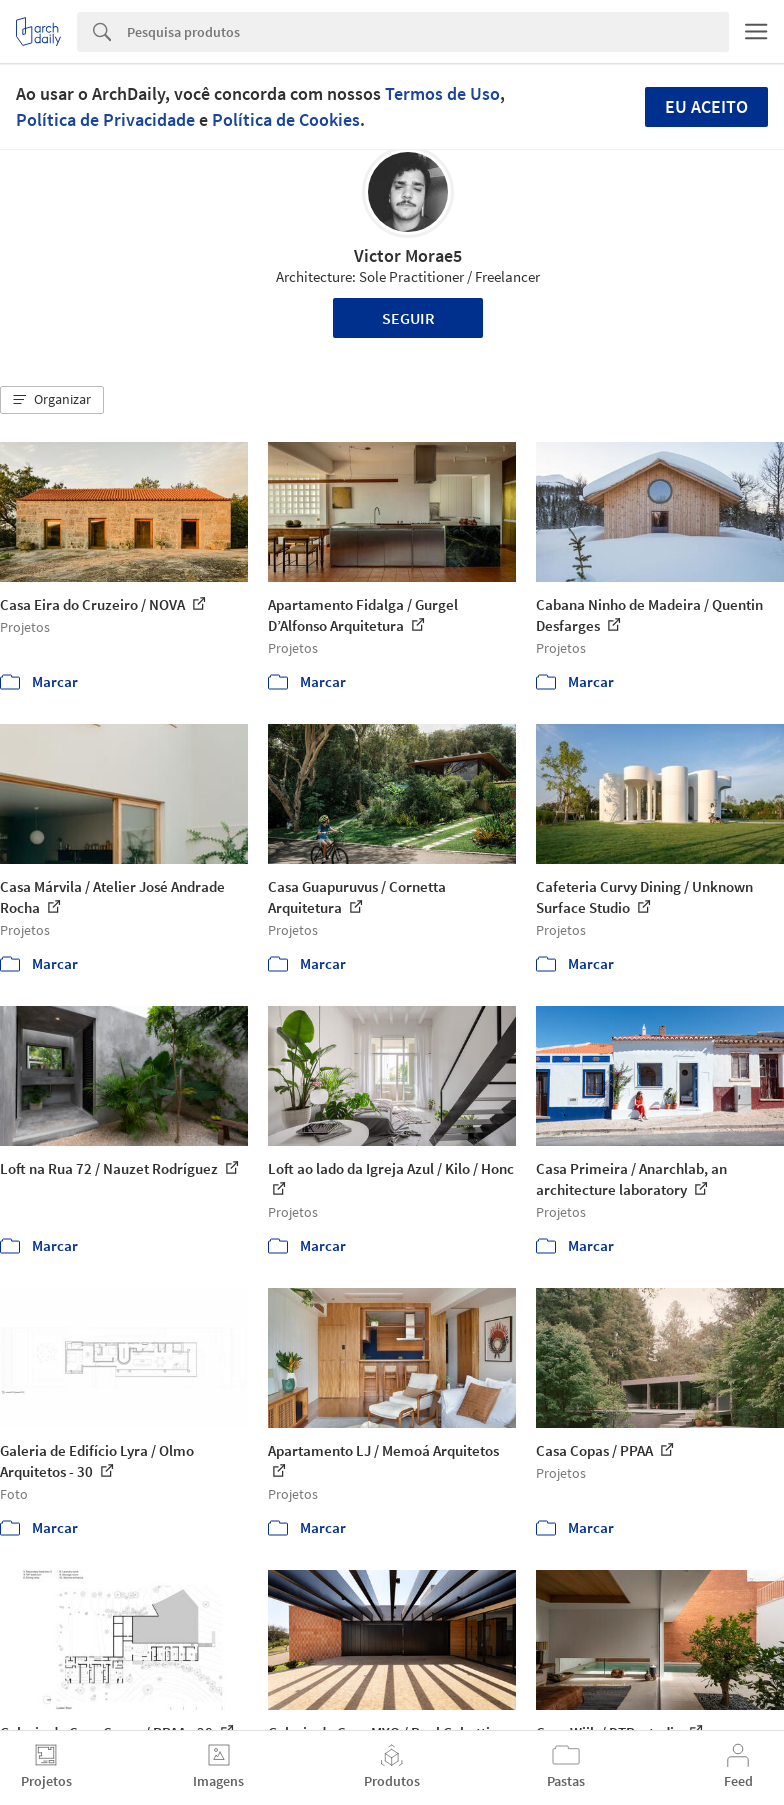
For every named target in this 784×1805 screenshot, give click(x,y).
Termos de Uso (442, 93)
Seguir (408, 318)
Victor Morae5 (408, 255)
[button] (52, 400)
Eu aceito (706, 106)
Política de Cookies (286, 119)
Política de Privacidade (105, 119)
